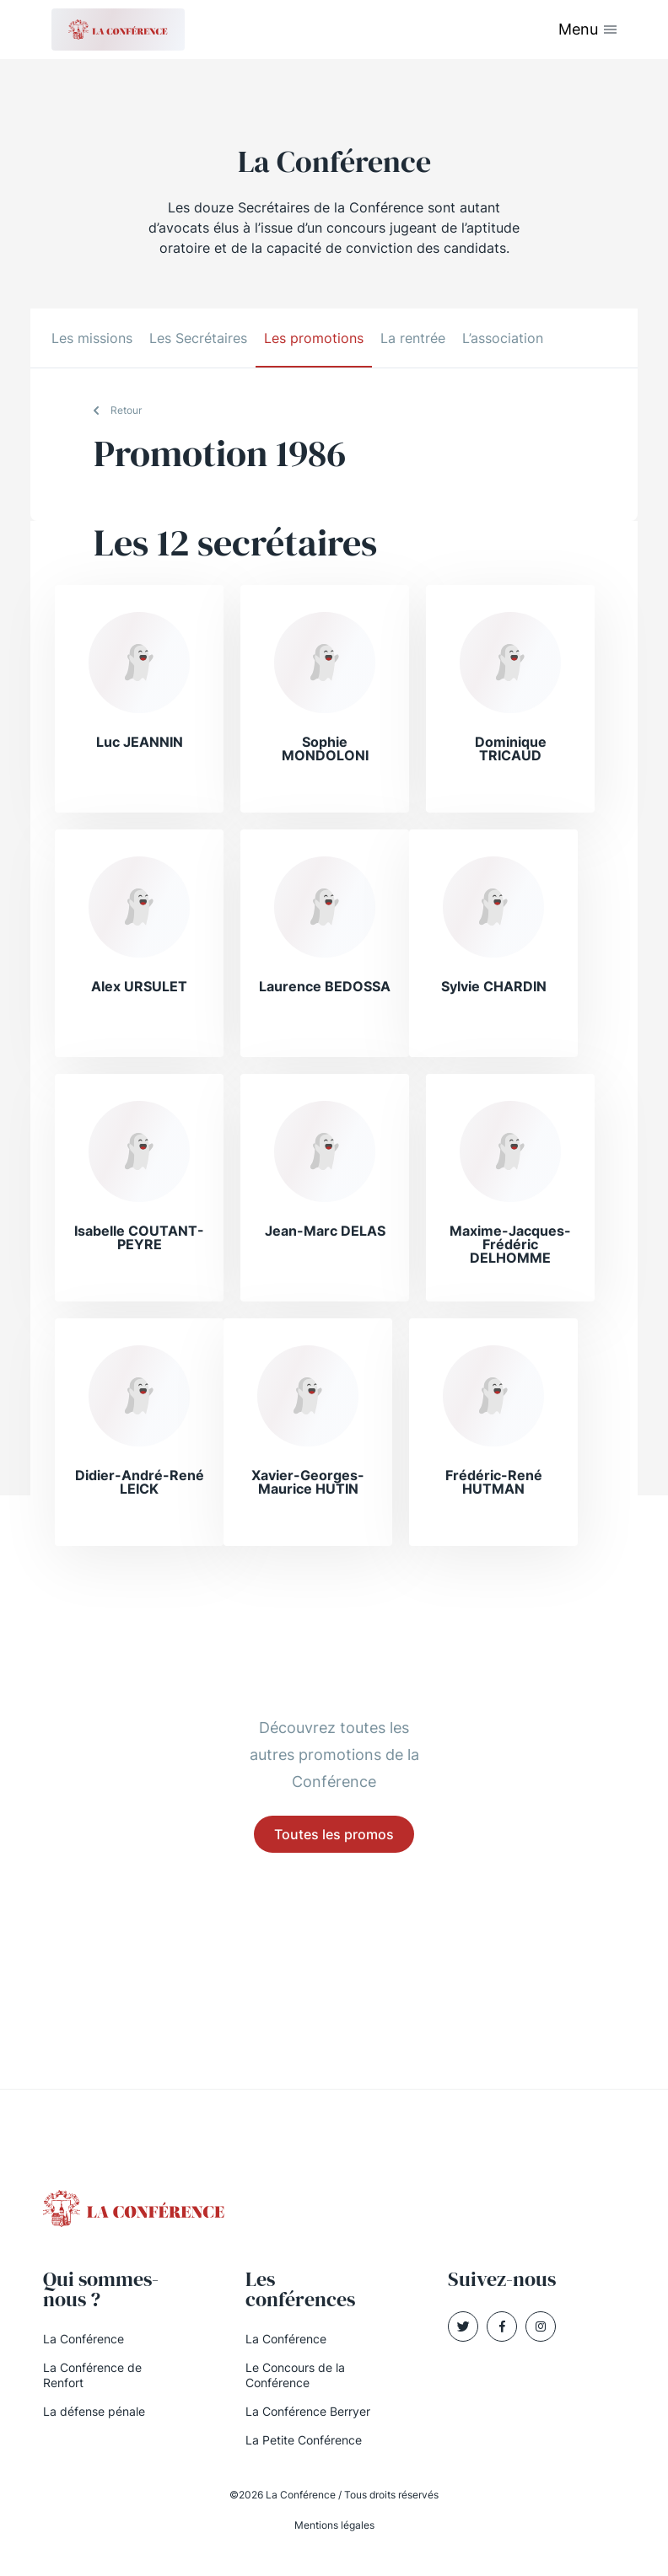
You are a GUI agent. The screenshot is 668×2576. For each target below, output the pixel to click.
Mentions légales (334, 2525)
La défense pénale (94, 2411)
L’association (502, 338)
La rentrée (412, 338)
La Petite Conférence (303, 2440)
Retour (126, 410)
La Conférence (83, 2339)
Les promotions (314, 338)
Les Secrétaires (198, 338)
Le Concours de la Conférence (295, 2375)
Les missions (91, 338)
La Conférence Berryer (307, 2411)
